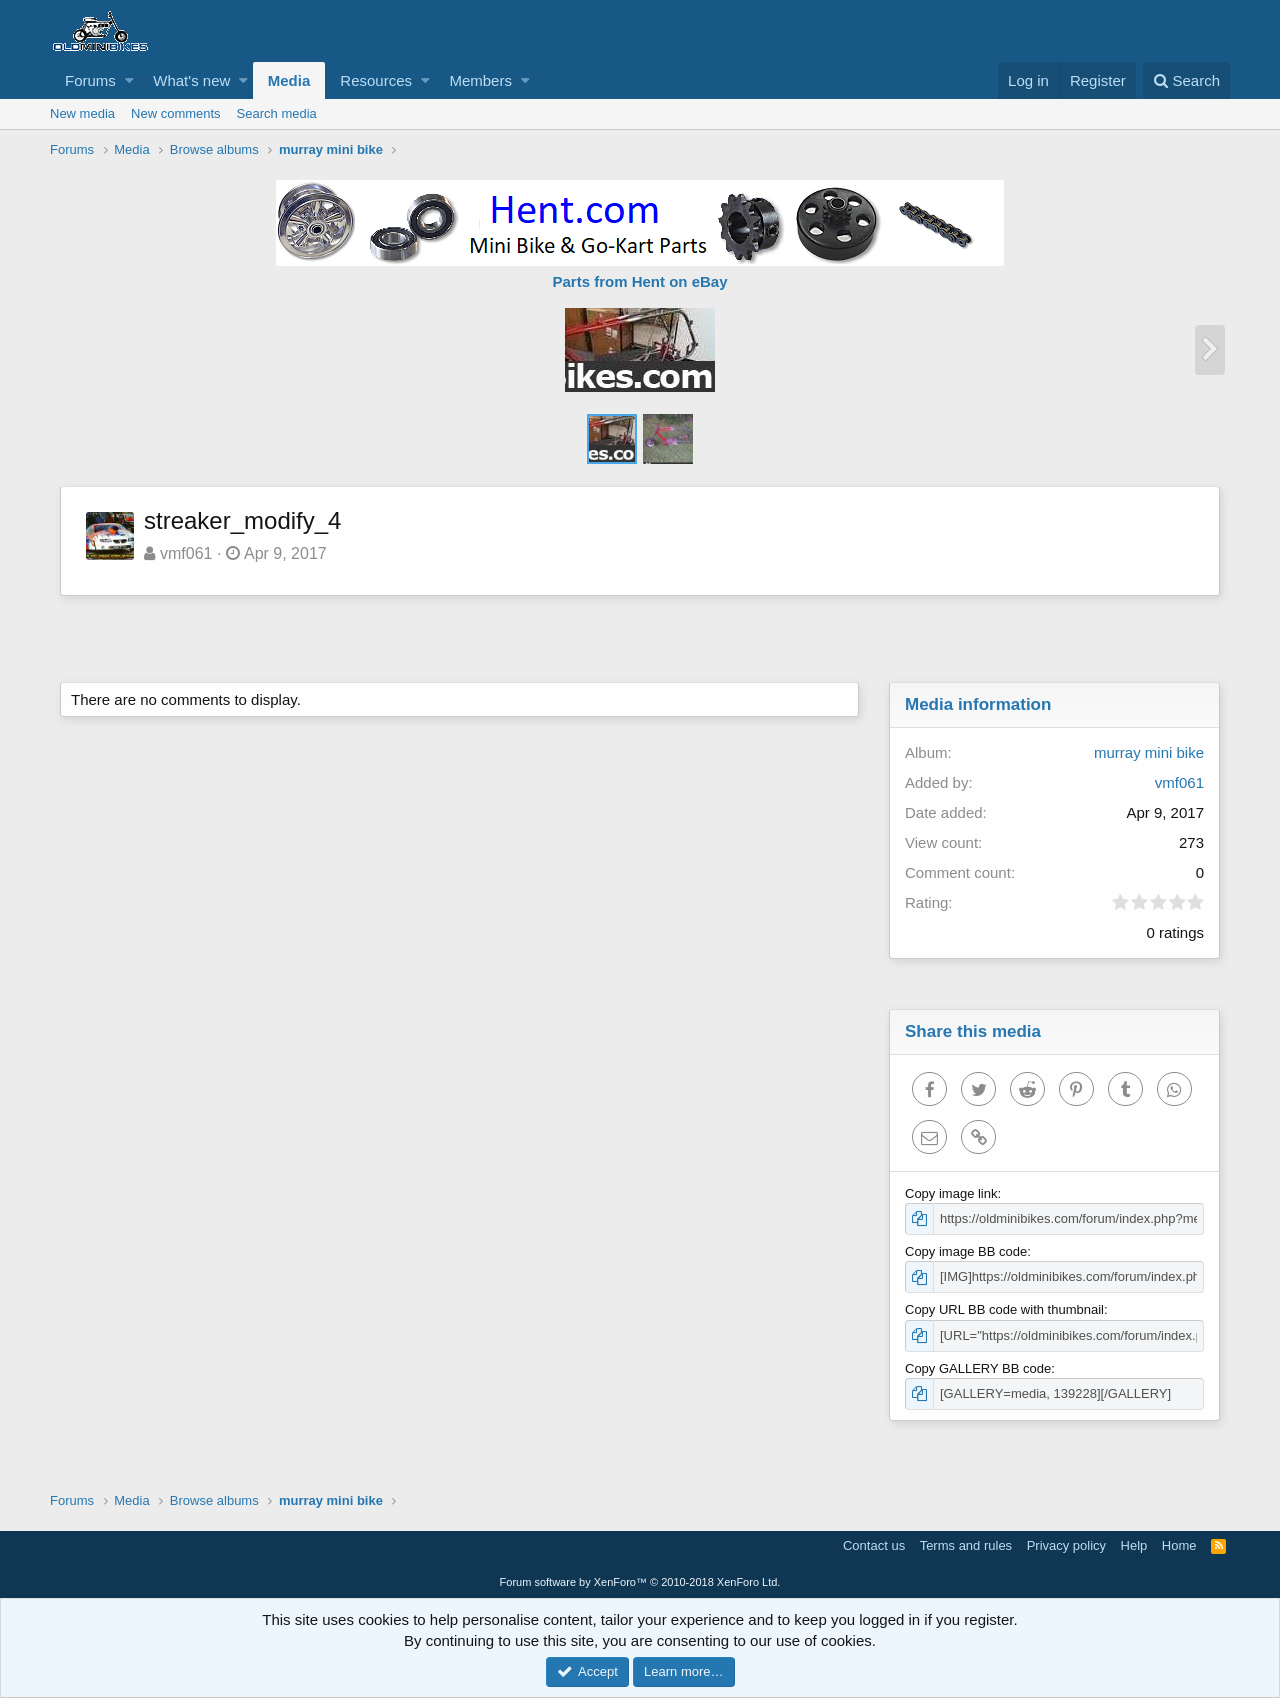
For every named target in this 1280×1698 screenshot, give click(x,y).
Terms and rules (966, 1545)
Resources (376, 80)
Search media (277, 113)
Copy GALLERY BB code (978, 1368)
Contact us (874, 1545)
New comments (176, 113)
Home (1179, 1545)
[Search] (1186, 80)
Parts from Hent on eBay (639, 281)
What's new (191, 80)
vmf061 (186, 553)
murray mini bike (1149, 752)
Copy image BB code (966, 1251)
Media (289, 80)
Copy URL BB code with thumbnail (1004, 1309)
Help (1134, 1545)
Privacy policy (1066, 1545)
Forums (90, 80)
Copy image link (951, 1193)
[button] (129, 80)
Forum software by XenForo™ (640, 1582)
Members (480, 80)
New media (82, 113)
